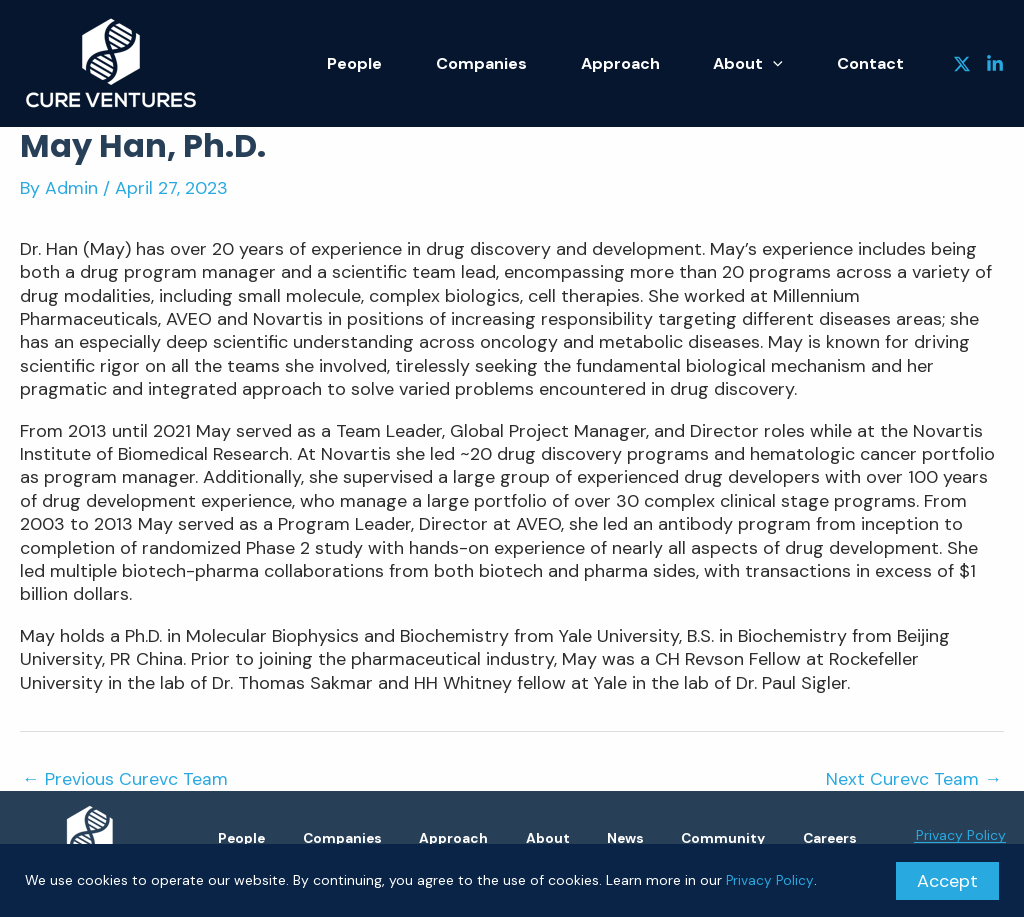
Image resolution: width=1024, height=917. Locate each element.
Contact (877, 63)
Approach (656, 63)
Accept (947, 881)
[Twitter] (962, 64)
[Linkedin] (995, 64)
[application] (795, 64)
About (770, 63)
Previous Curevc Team (125, 779)
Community (805, 838)
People (420, 63)
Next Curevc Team (914, 779)
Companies (532, 63)
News (694, 838)
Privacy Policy (770, 881)
